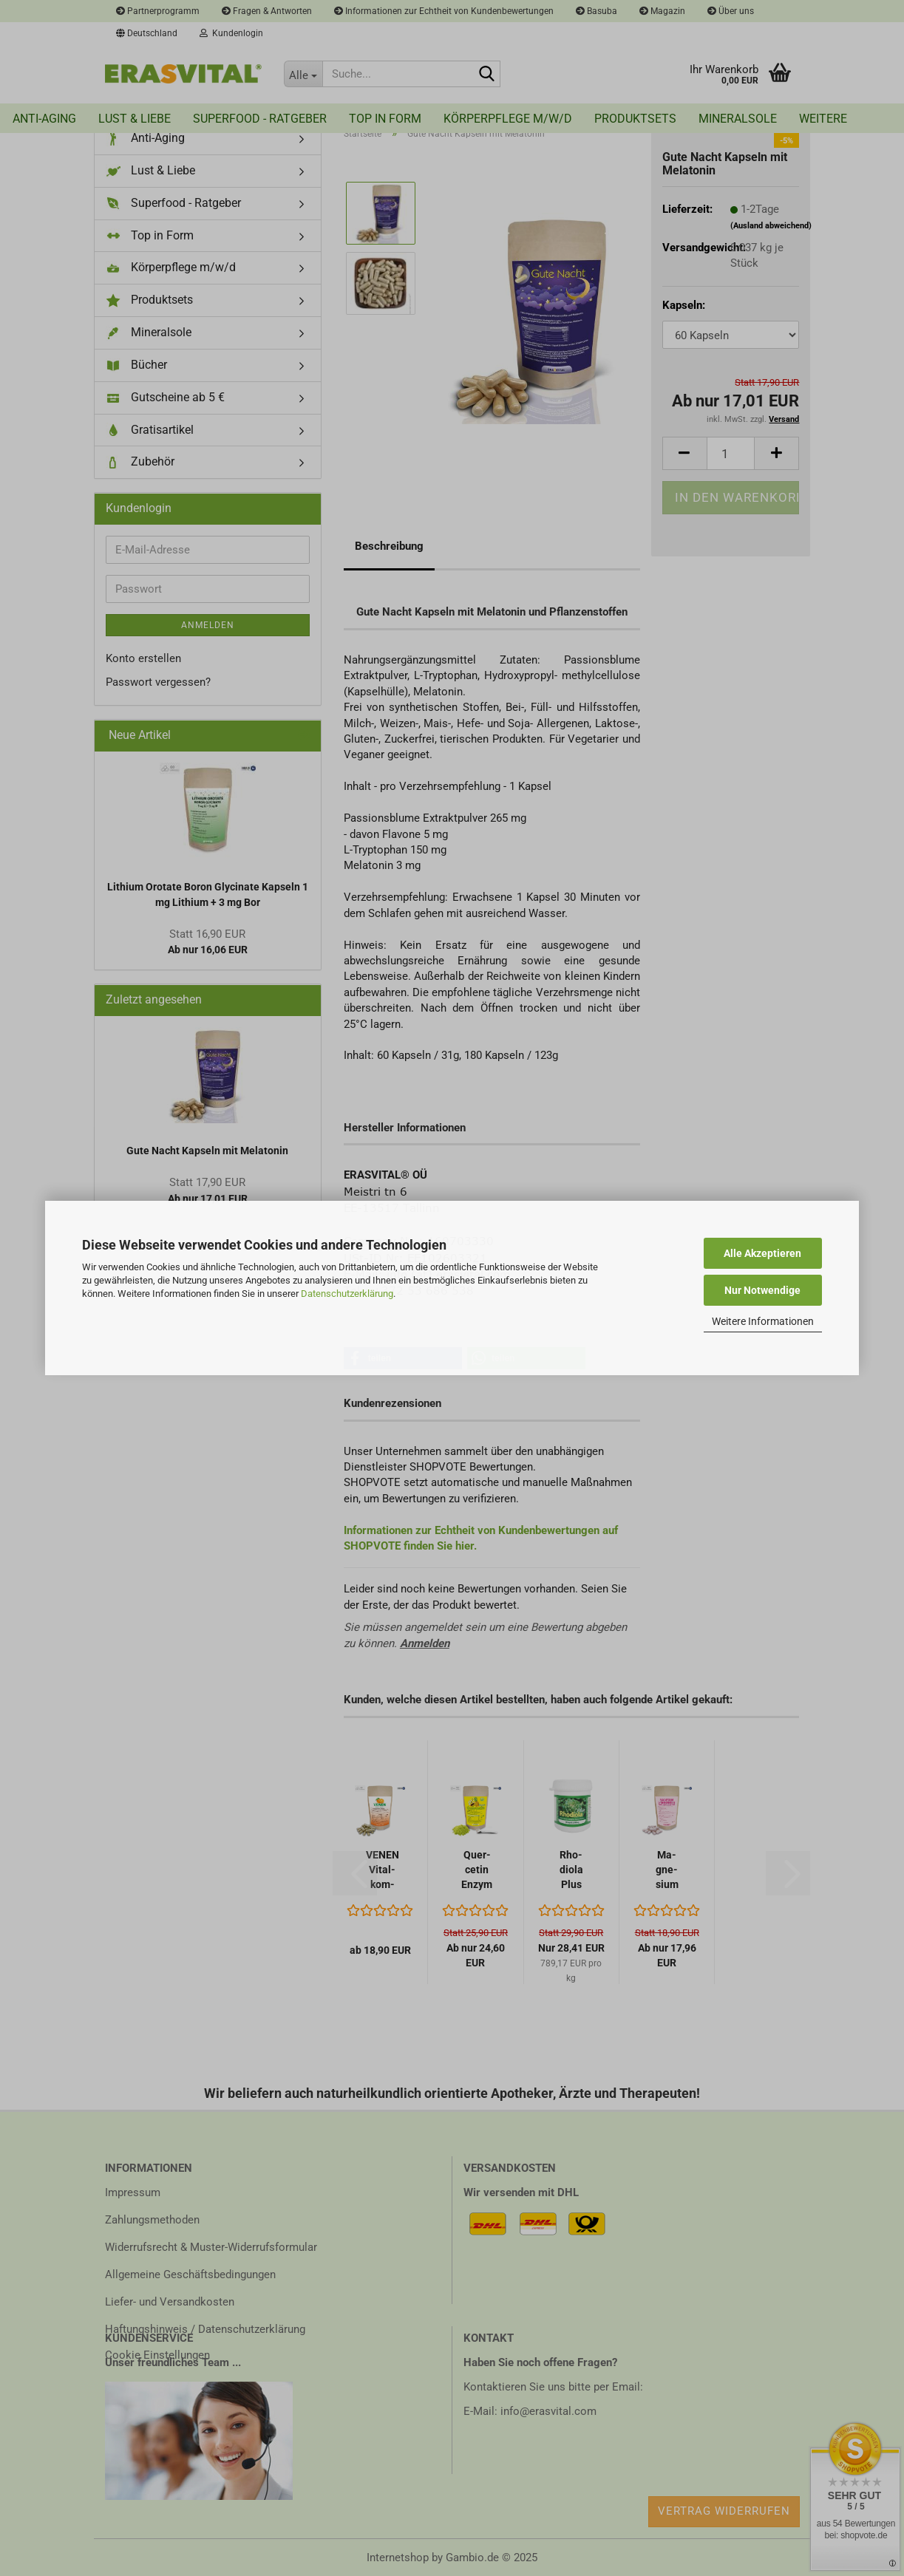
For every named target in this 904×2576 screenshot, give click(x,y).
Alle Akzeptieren (762, 1253)
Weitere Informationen (763, 1321)
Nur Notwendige (762, 1290)
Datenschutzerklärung (347, 1293)
